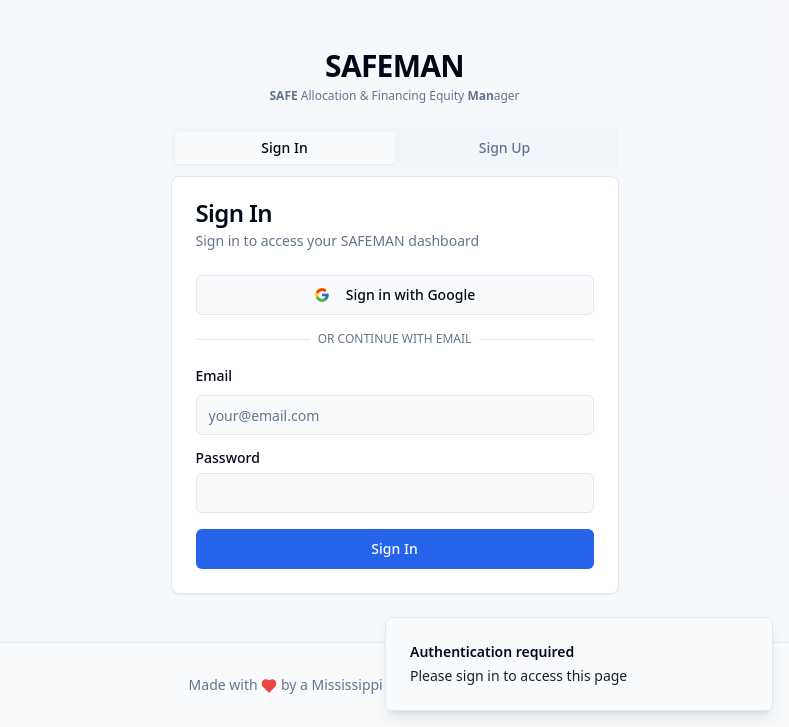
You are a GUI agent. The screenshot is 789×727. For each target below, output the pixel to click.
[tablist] (395, 148)
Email (214, 375)
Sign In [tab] (284, 147)
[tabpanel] (395, 385)
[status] (579, 664)
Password (228, 458)
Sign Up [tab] (505, 147)
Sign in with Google (394, 294)
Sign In (394, 548)
